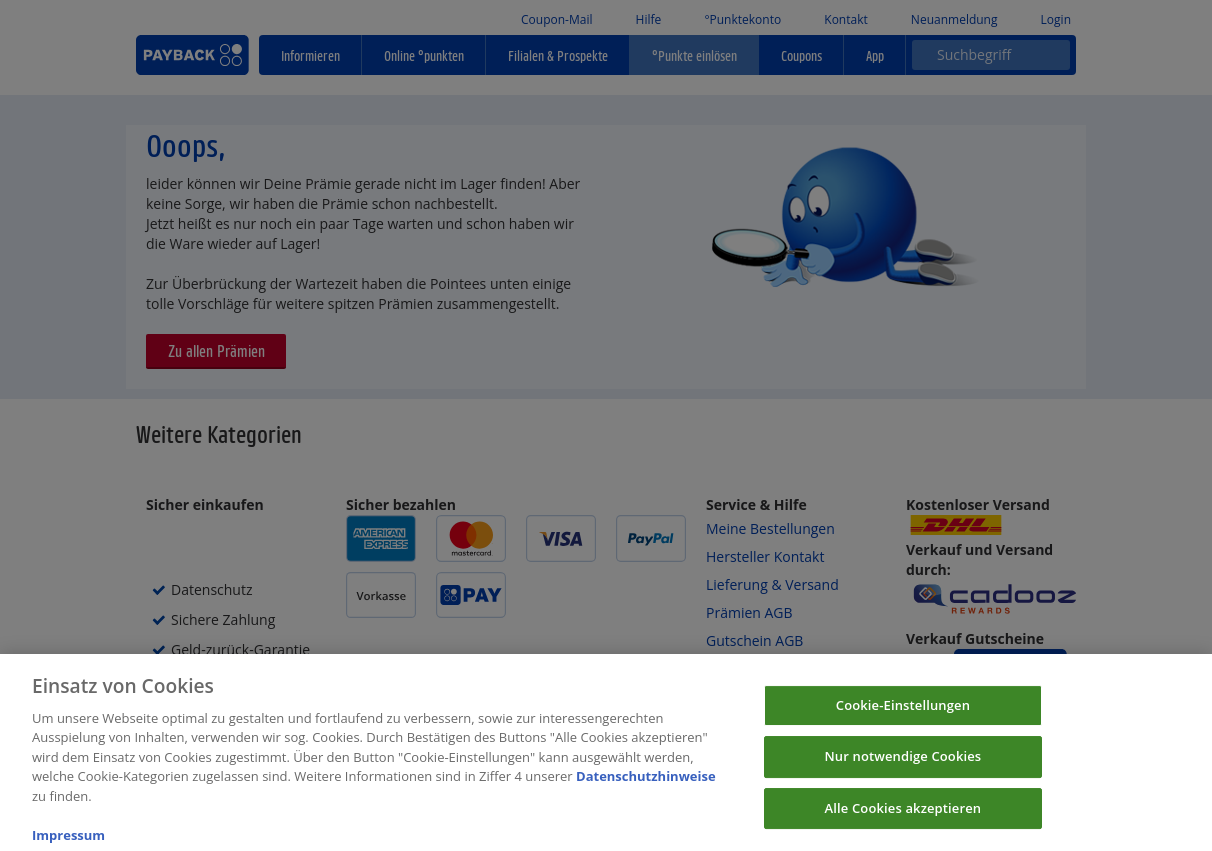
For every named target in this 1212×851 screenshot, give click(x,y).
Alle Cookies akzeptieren (903, 818)
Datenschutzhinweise (646, 786)
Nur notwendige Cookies (903, 766)
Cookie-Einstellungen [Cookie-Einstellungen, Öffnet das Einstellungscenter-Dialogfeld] (903, 714)
